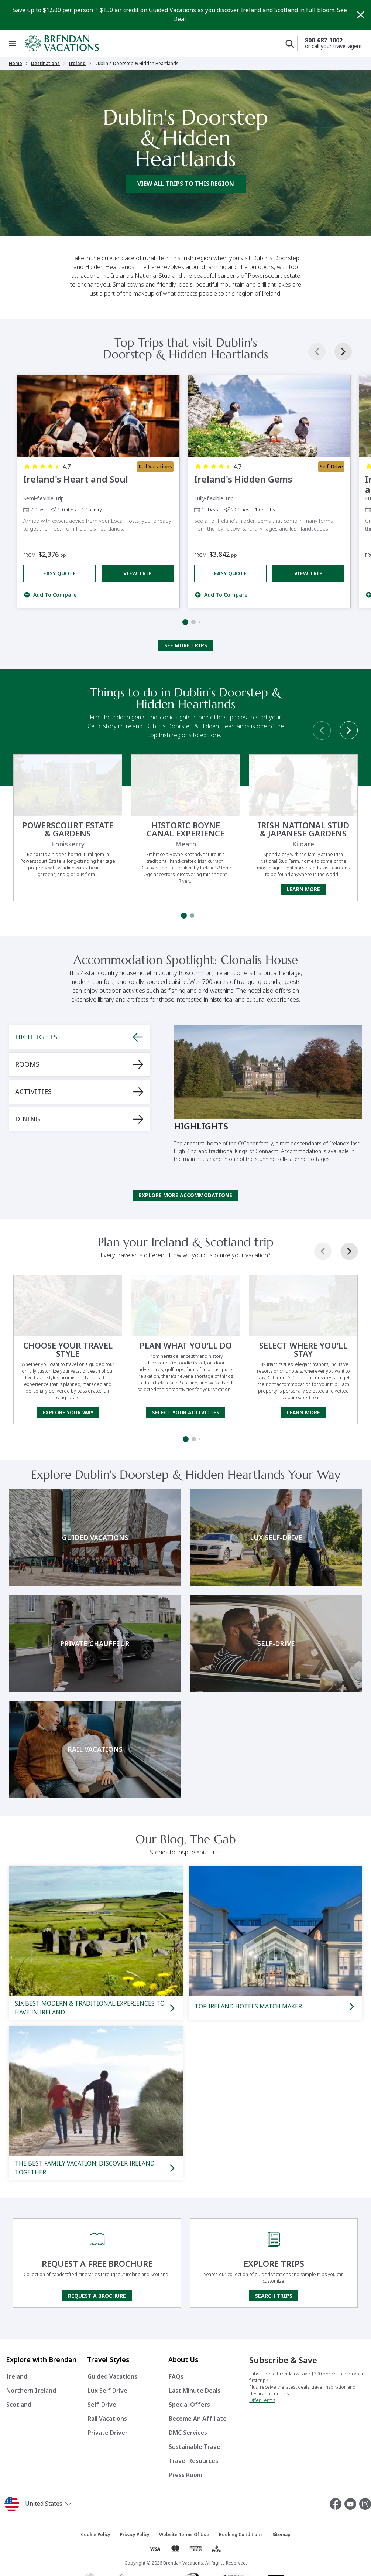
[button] (62, 2504)
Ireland (77, 63)
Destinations (45, 63)
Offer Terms (262, 2400)
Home (15, 63)
